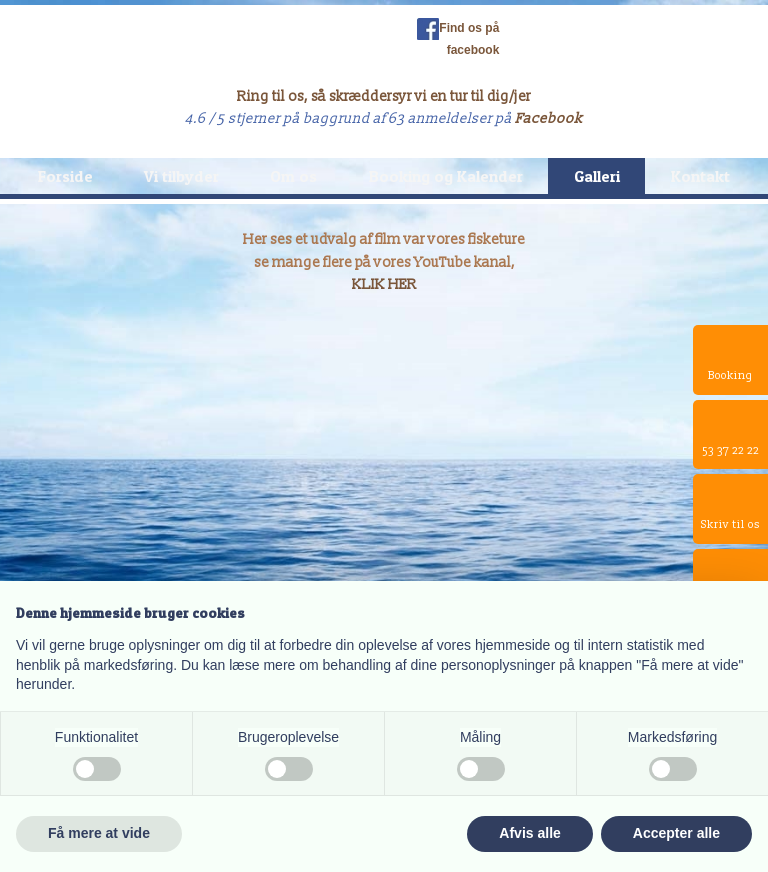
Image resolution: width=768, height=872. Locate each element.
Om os (293, 176)
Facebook (549, 118)
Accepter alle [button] (676, 833)
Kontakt (700, 176)
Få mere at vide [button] (99, 833)
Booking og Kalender (446, 176)
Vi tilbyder (181, 176)
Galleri (597, 176)
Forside (65, 176)
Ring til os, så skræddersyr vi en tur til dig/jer (384, 96)
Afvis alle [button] (529, 833)
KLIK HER (384, 284)
